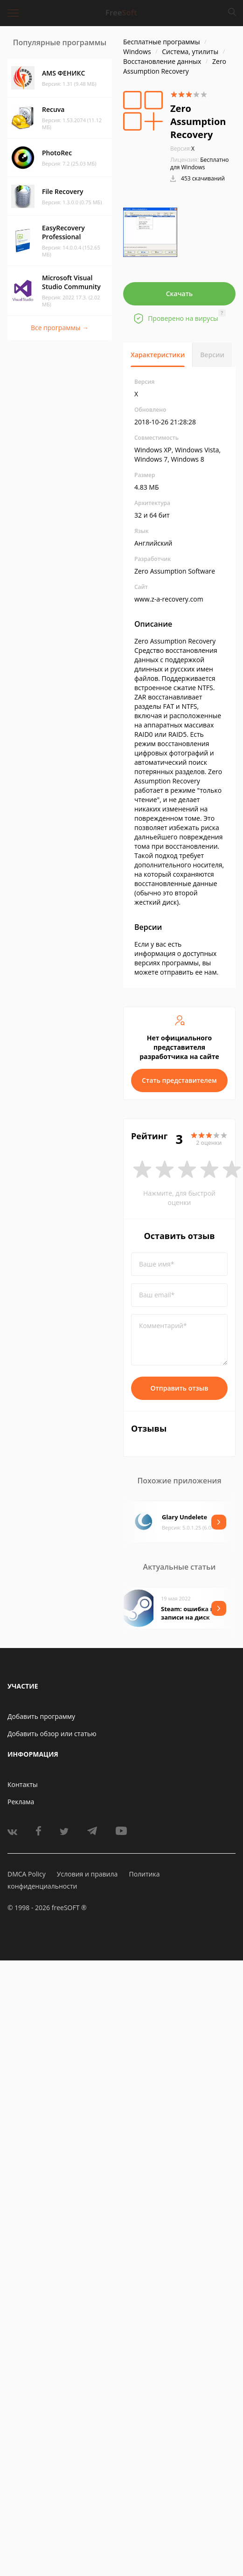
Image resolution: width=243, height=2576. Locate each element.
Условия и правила (87, 1874)
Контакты (22, 1784)
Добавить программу (41, 1716)
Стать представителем (179, 1080)
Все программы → (60, 327)
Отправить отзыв (179, 1388)
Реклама (20, 1801)
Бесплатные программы (161, 41)
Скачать (179, 293)
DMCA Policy (26, 1874)
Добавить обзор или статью (52, 1733)
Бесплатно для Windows (199, 163)
